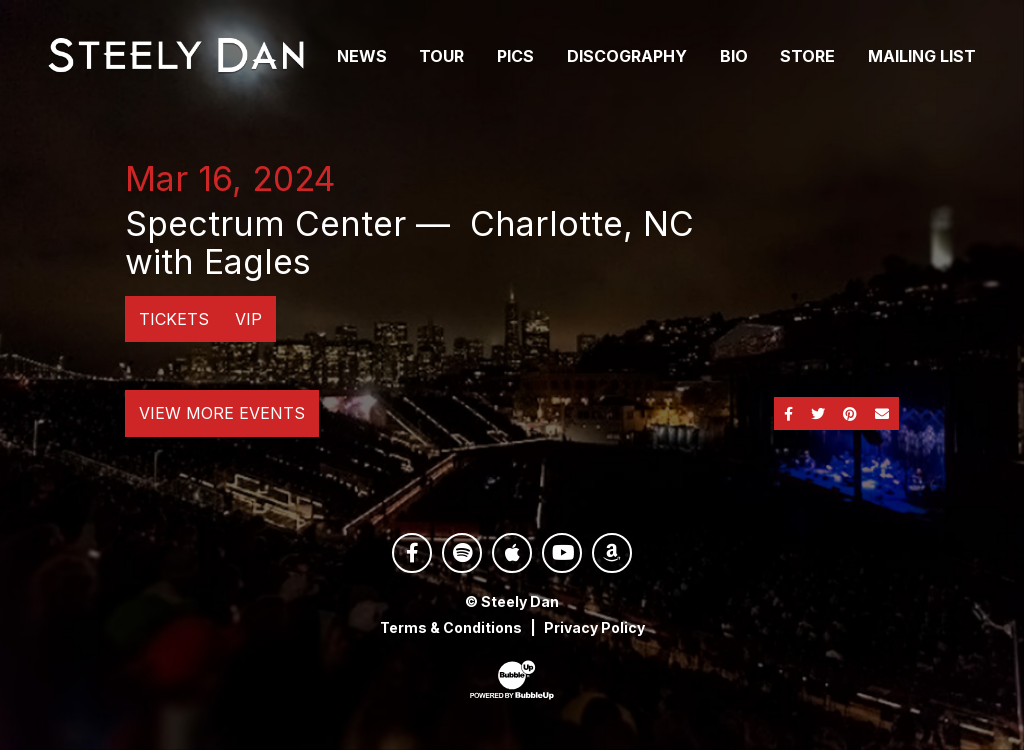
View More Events (222, 413)
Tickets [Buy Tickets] (174, 319)
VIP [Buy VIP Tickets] (248, 319)
